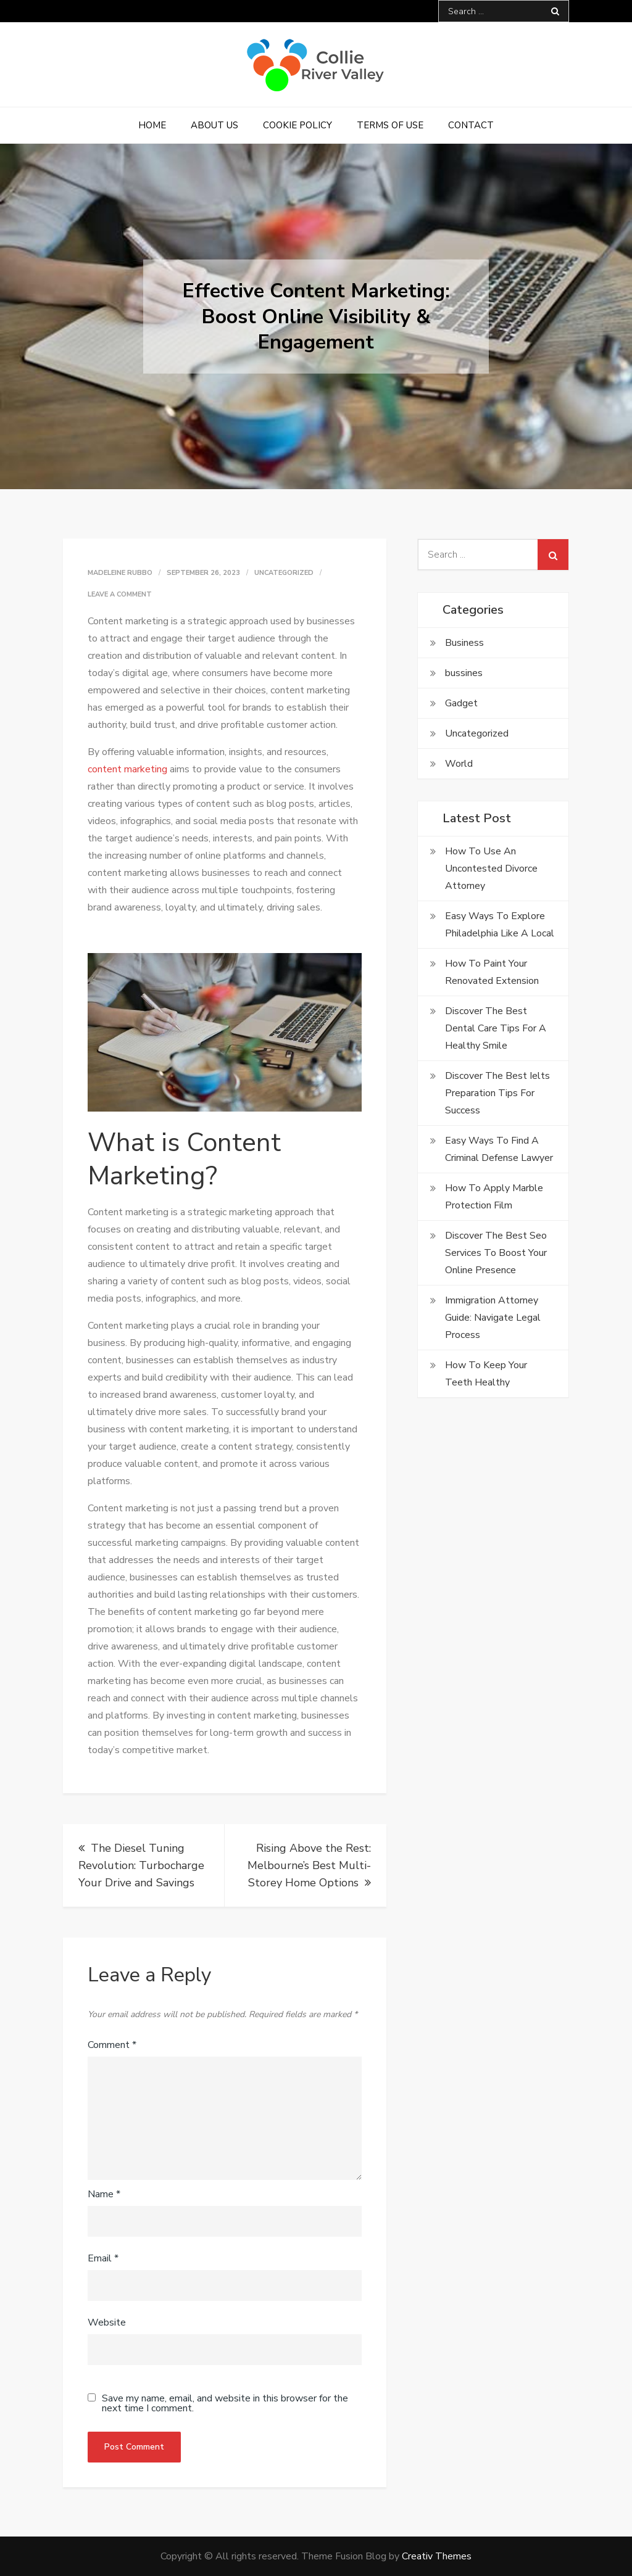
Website (107, 2322)
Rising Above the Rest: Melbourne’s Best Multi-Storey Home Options (309, 1865)
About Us (214, 125)
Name (104, 2194)
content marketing (127, 769)
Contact (471, 125)
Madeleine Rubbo (120, 572)
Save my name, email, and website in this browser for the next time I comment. (225, 2403)
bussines (464, 673)
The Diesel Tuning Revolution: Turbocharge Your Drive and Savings (141, 1865)
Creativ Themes (437, 2556)
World (459, 763)
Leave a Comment (120, 594)
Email (103, 2258)
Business (464, 643)
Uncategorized (284, 572)
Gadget (461, 703)
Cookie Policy (297, 125)
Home (152, 125)
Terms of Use (390, 125)
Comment (112, 2045)
